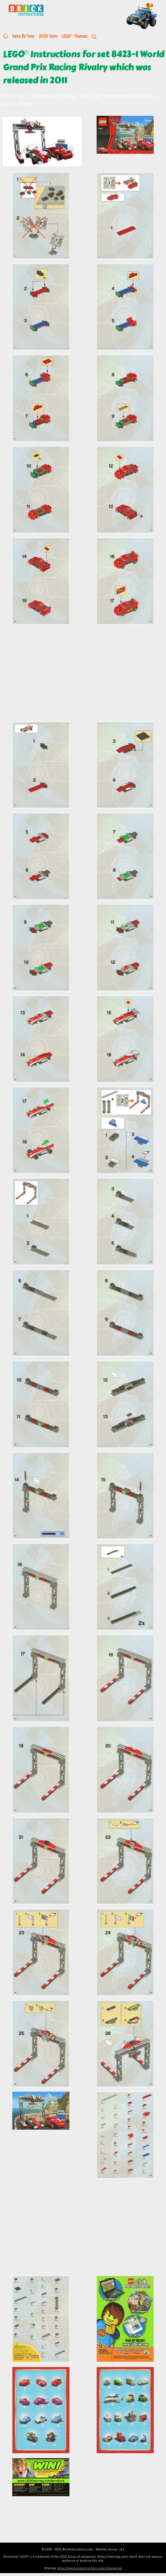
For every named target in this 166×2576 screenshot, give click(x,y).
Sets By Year (23, 36)
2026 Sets (48, 36)
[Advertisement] (83, 676)
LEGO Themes (74, 36)
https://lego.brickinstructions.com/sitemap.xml (89, 2568)
